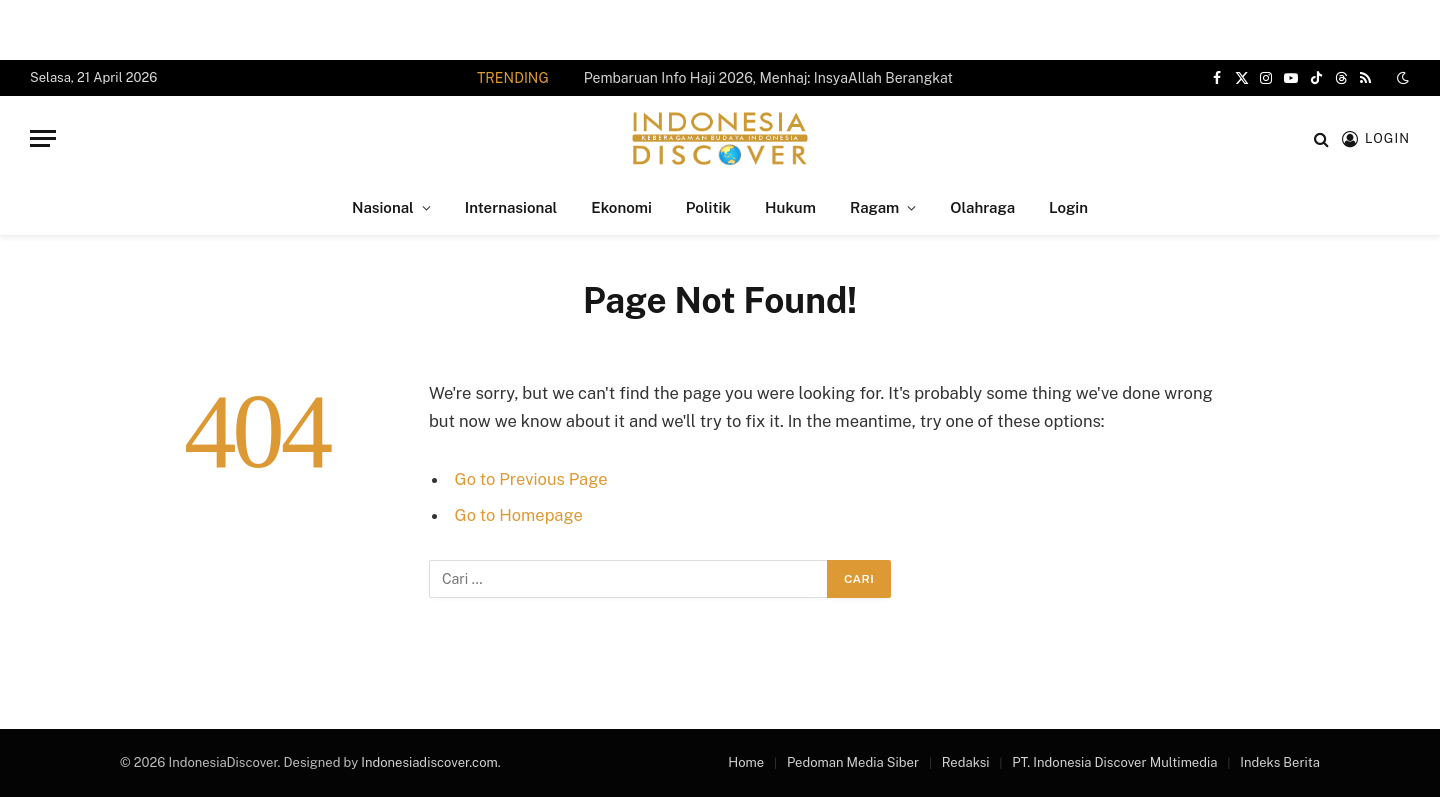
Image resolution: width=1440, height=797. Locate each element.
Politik (708, 207)
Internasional (511, 207)
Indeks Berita (1280, 762)
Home (746, 762)
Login (1068, 207)
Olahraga (982, 207)
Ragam (874, 207)
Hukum (790, 207)
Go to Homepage (519, 515)
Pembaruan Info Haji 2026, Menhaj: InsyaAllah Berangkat (768, 78)
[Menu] (43, 138)
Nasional (383, 207)
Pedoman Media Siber (853, 762)
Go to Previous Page (532, 479)
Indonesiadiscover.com (429, 762)
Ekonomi (621, 207)
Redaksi (966, 762)
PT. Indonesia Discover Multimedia (1114, 762)
